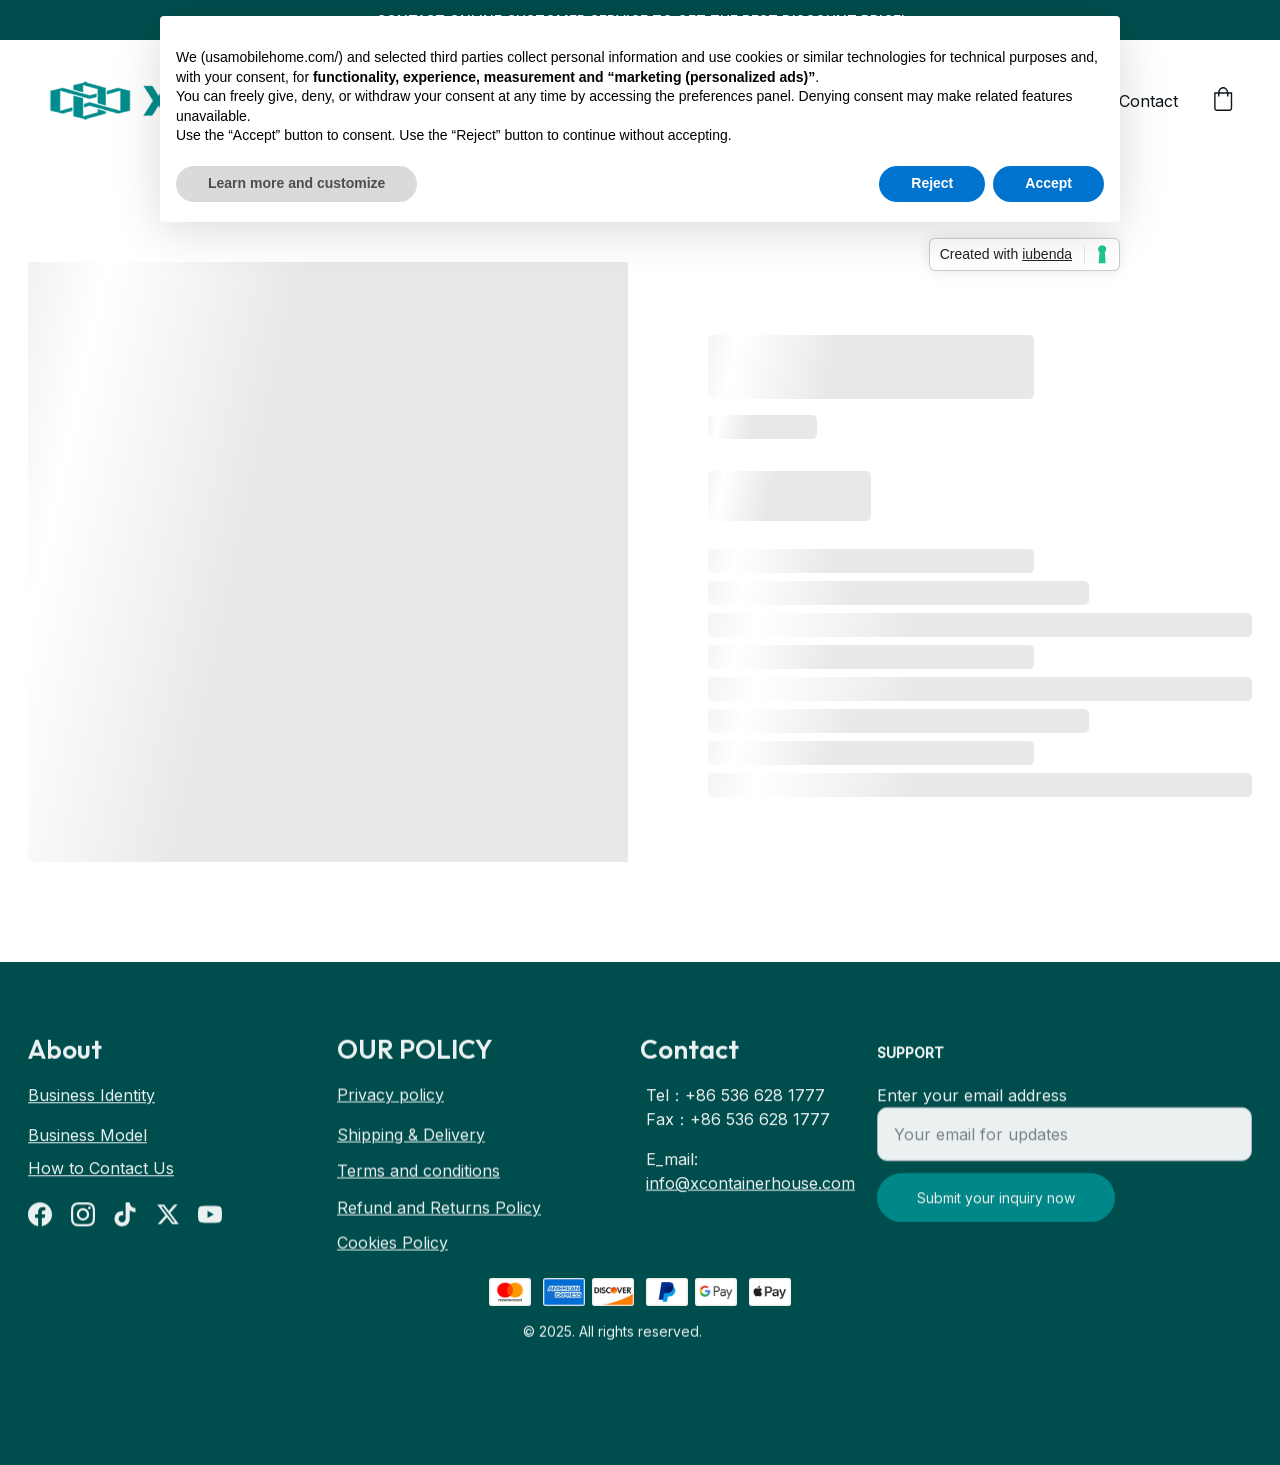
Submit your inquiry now (996, 1211)
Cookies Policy (392, 1245)
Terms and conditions (418, 1173)
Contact (1148, 101)
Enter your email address (972, 1109)
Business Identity (91, 1097)
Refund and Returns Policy (439, 1210)
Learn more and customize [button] (296, 183)
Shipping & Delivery (411, 1137)
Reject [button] (932, 183)
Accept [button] (1048, 183)
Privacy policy (390, 1097)
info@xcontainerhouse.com (750, 1188)
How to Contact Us (101, 1170)
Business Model (87, 1137)
